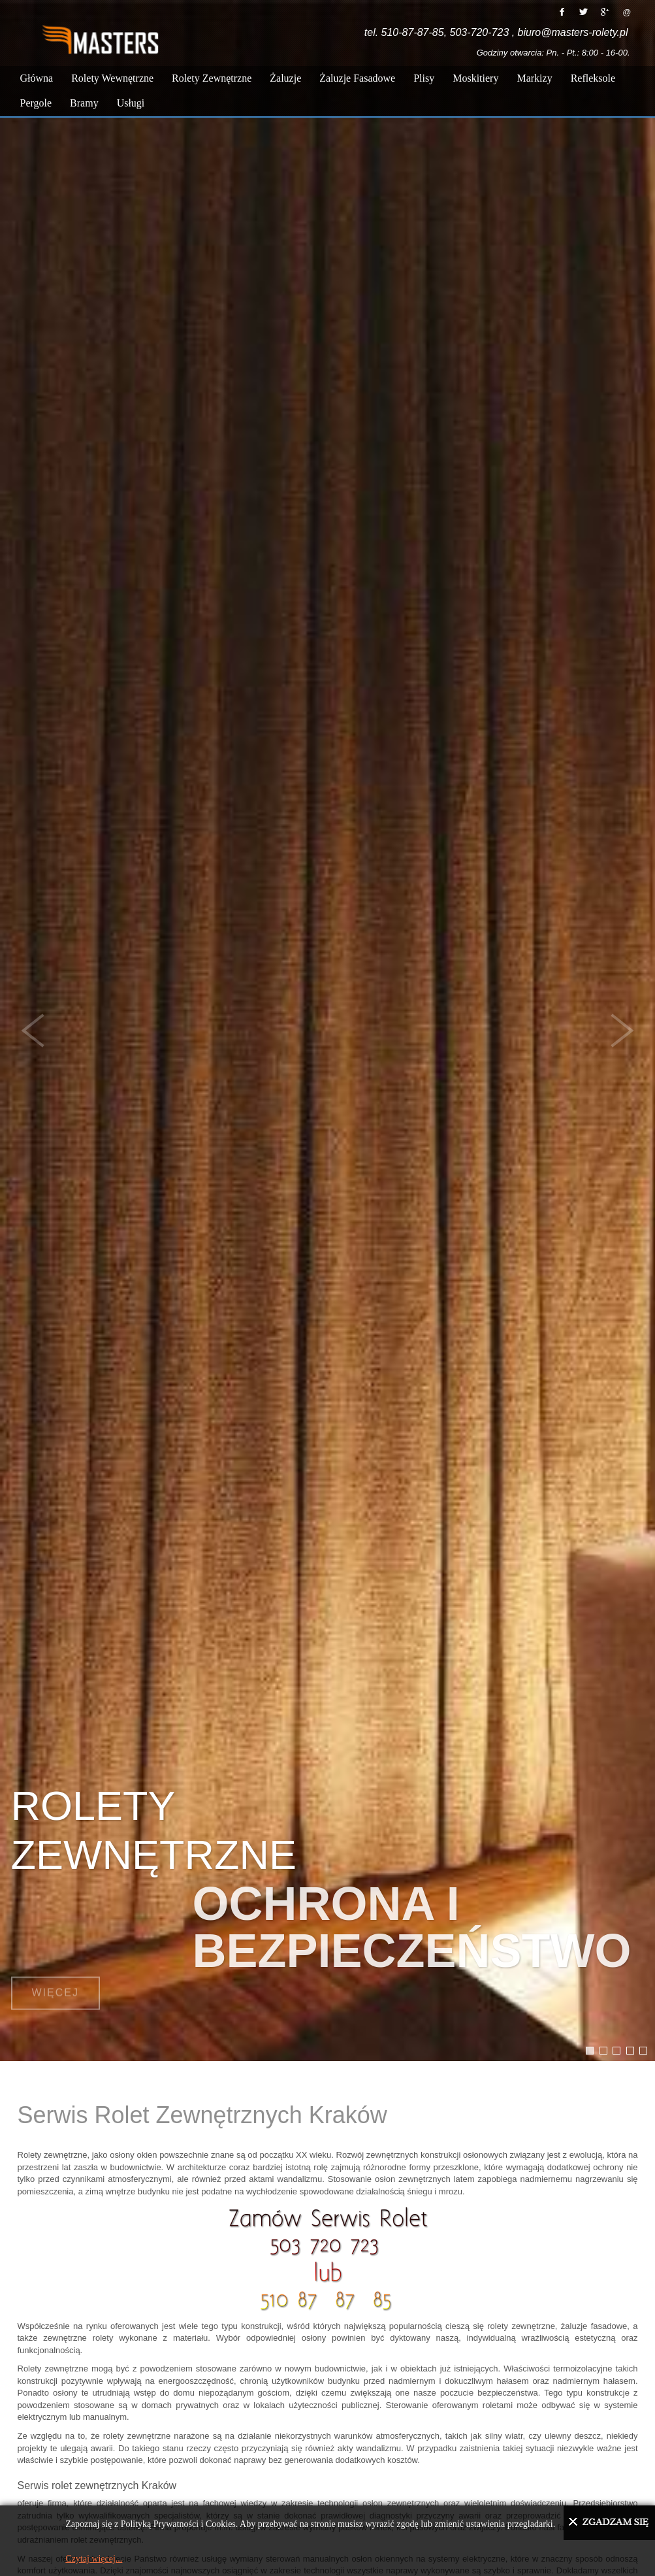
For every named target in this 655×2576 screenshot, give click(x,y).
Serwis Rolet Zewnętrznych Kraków (202, 2115)
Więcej (55, 1979)
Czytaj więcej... (93, 2559)
